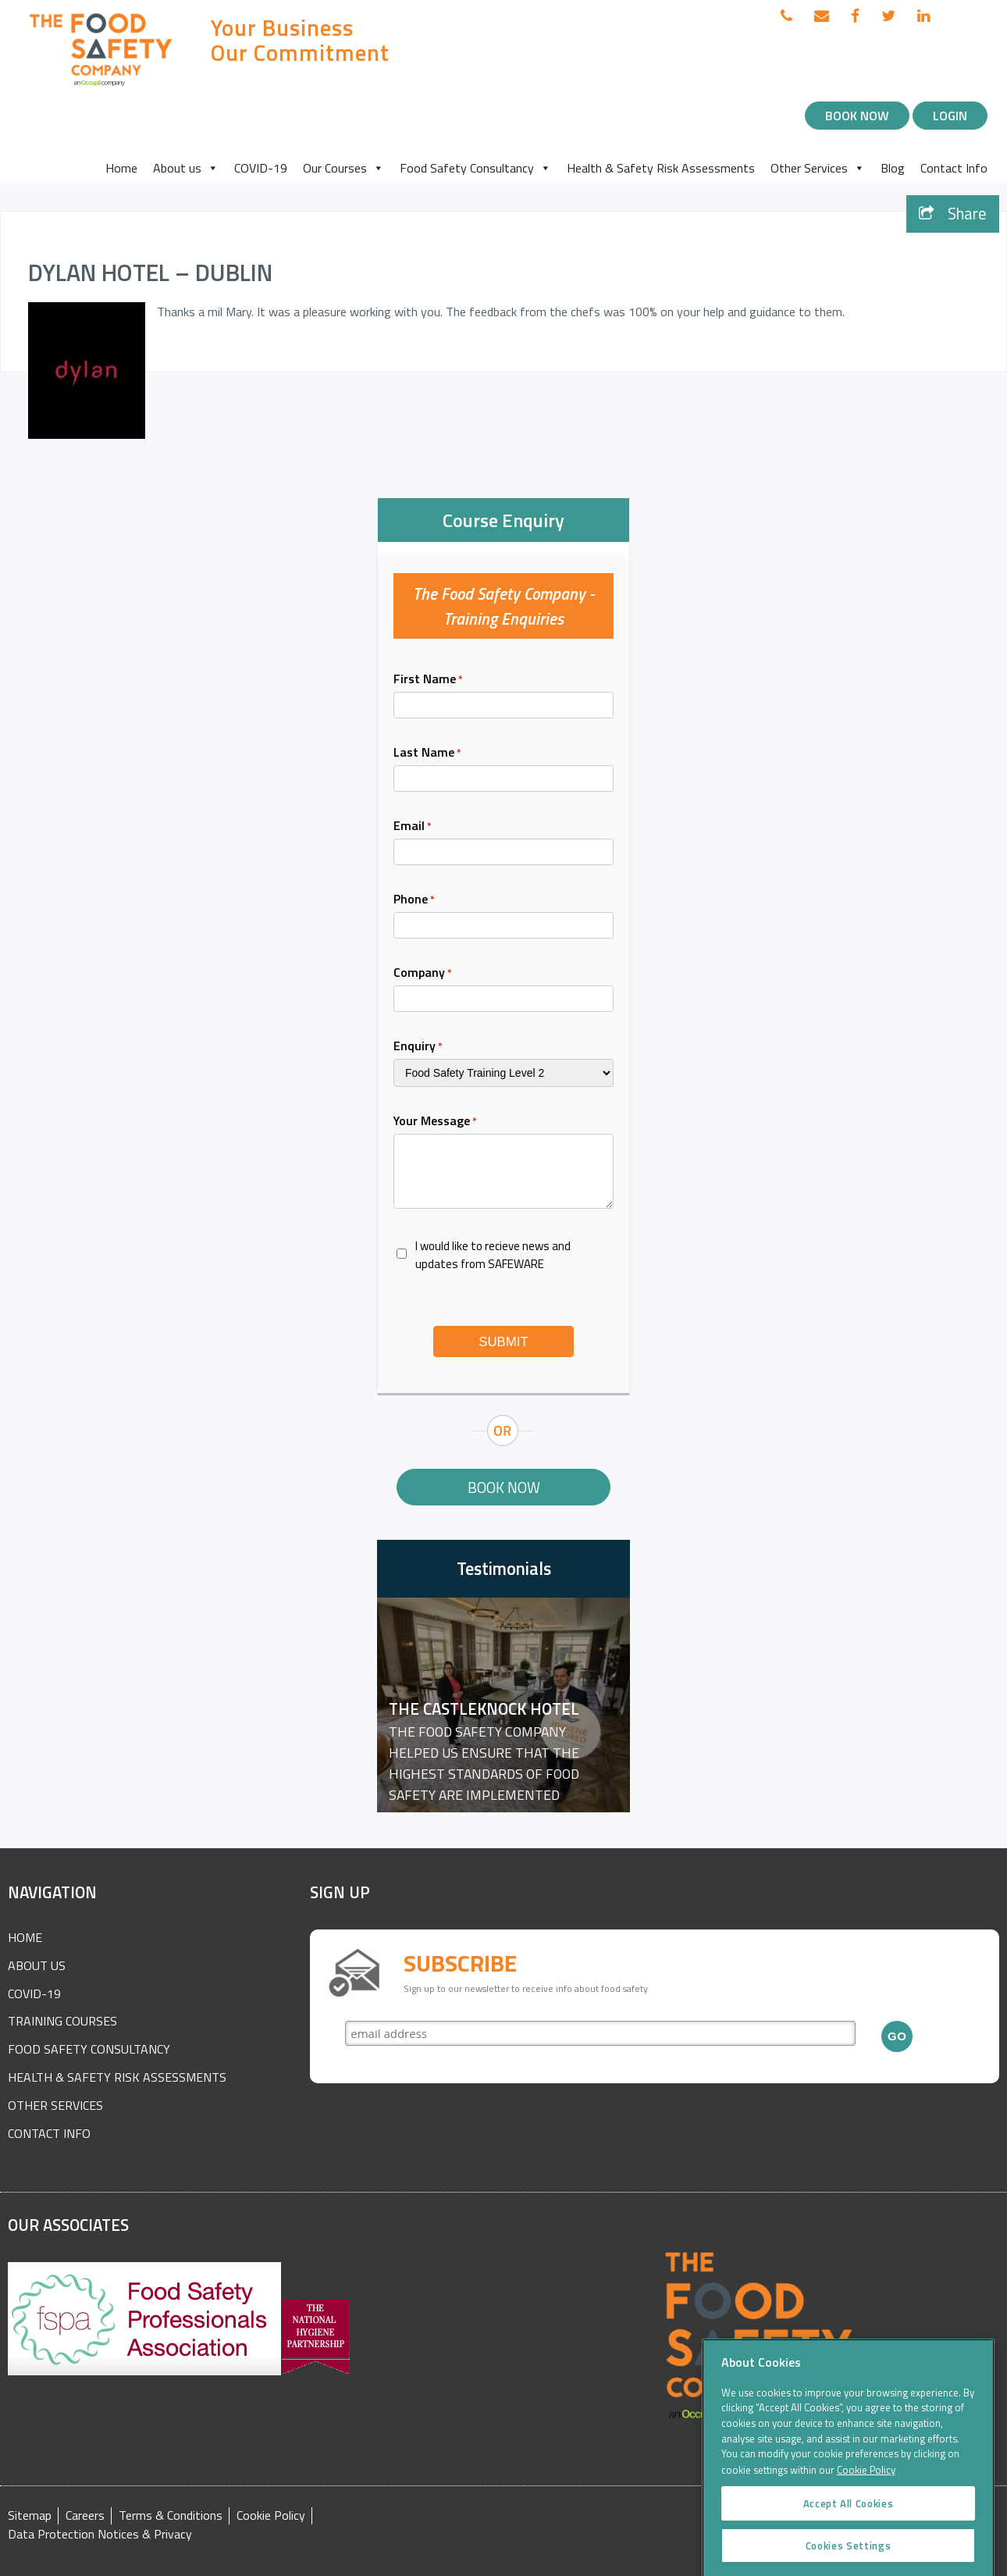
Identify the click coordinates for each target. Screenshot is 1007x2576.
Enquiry (418, 1045)
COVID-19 (260, 168)
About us (186, 167)
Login (950, 115)
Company (422, 972)
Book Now (857, 115)
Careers (85, 2515)
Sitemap (30, 2515)
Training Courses (62, 2020)
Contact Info (953, 168)
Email (412, 825)
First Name (428, 678)
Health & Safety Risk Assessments (661, 168)
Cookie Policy (271, 2515)
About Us (37, 1965)
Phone (414, 898)
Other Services (817, 167)
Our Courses (343, 167)
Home (121, 168)
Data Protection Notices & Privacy (100, 2534)
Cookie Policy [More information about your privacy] (866, 2524)
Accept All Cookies (848, 2557)
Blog (893, 168)
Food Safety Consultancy (475, 167)
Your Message (435, 1120)
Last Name (427, 752)
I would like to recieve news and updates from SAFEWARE (493, 1255)
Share (953, 213)
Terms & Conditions (170, 2515)
